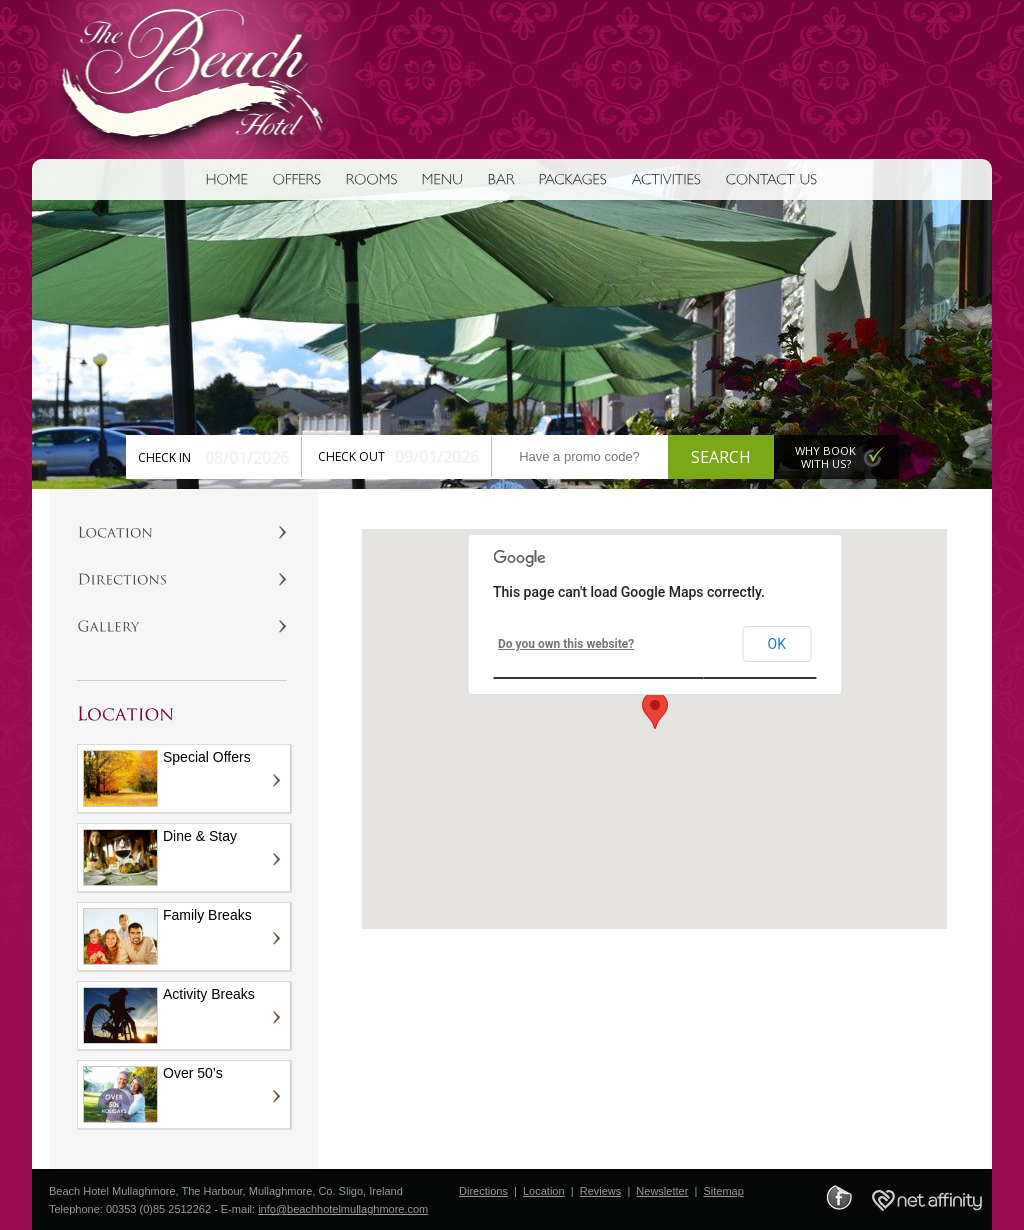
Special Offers (167, 778)
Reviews (601, 1191)
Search (721, 457)
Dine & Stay (160, 857)
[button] (655, 710)
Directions (483, 1191)
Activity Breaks (169, 1015)
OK (777, 644)
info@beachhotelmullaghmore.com (343, 1209)
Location (544, 1191)
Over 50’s (153, 1094)
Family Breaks (167, 936)
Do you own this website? (566, 644)
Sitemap (723, 1191)
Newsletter (662, 1191)
